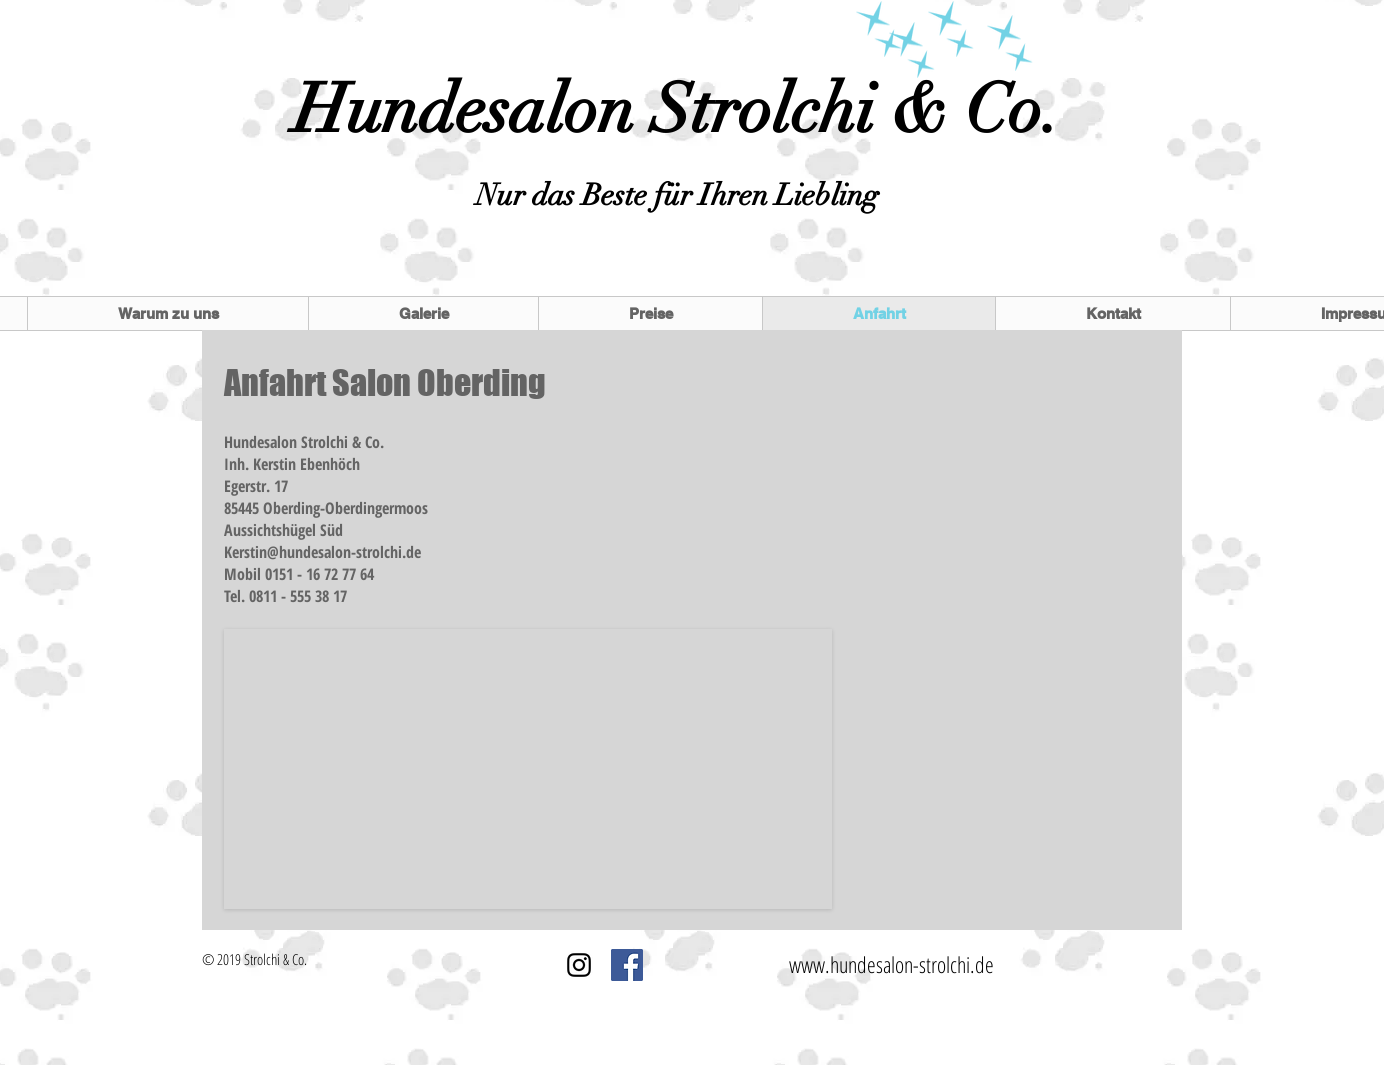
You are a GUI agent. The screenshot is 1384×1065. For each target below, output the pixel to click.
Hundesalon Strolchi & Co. (677, 110)
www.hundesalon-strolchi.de (891, 964)
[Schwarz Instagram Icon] (579, 965)
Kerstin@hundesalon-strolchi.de (322, 552)
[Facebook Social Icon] (627, 965)
